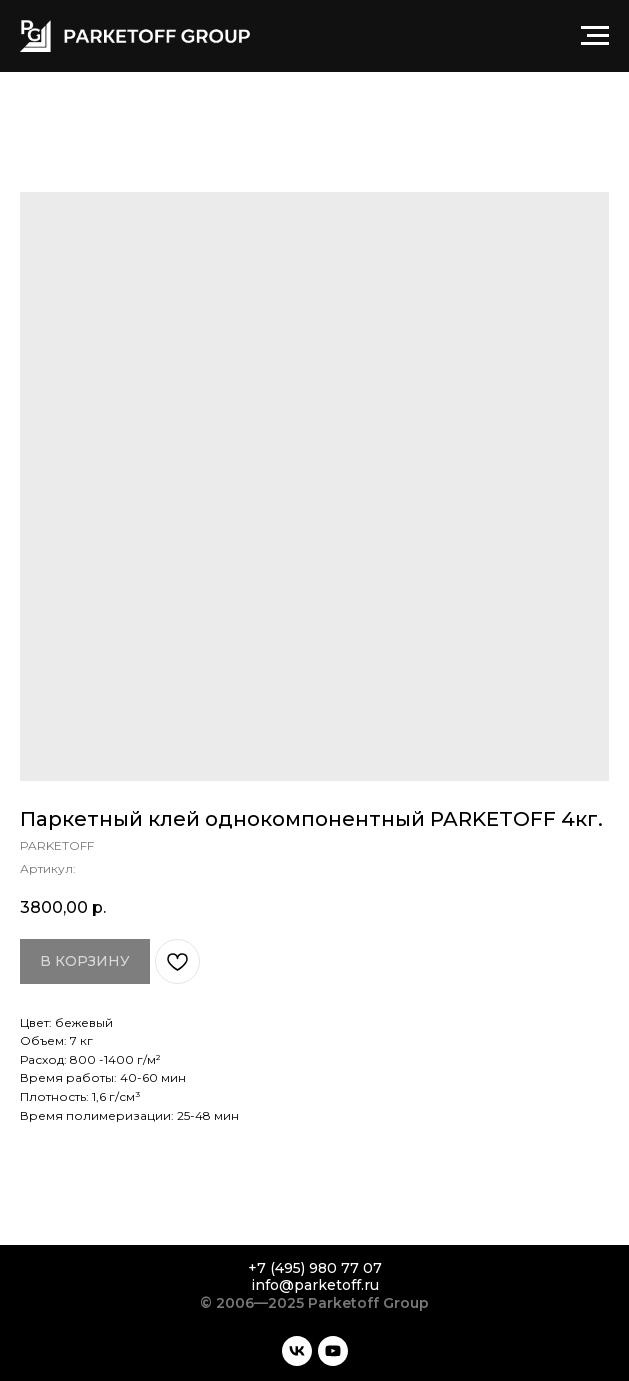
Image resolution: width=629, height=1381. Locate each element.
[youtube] (333, 1351)
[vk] (297, 1351)
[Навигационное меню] (595, 36)
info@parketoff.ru (315, 1285)
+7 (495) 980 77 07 (315, 1268)
